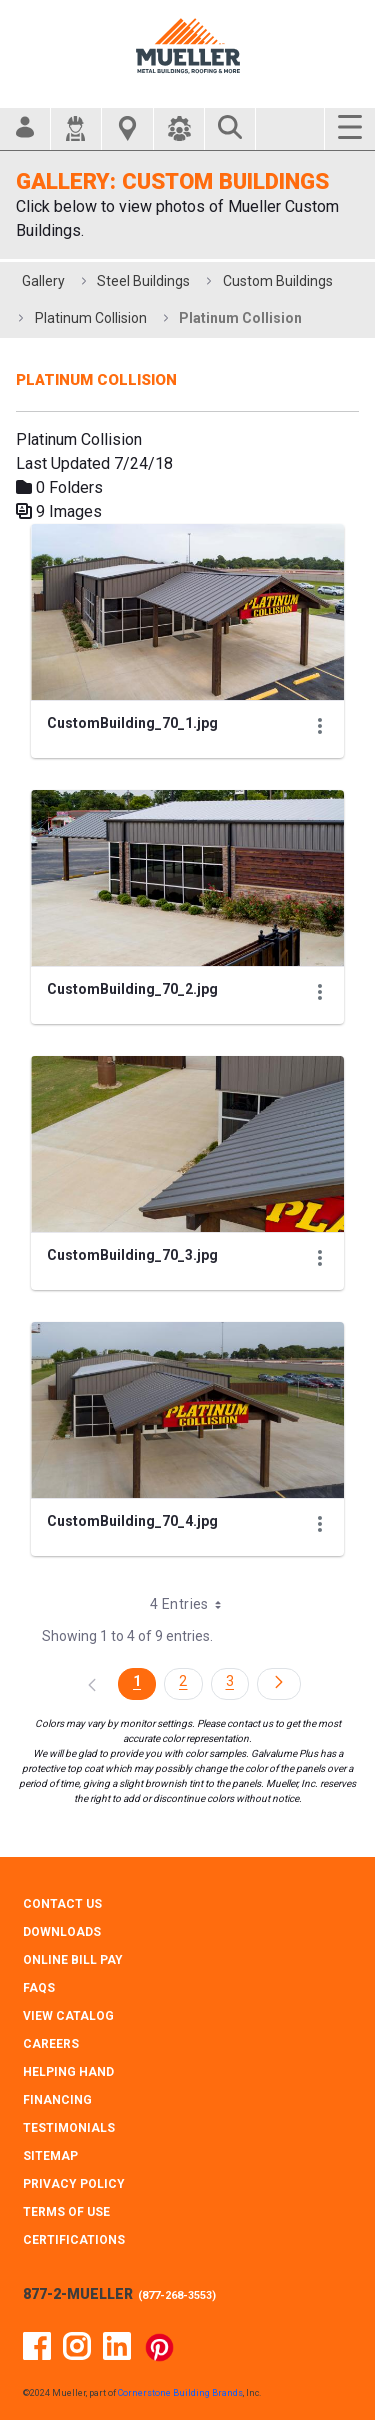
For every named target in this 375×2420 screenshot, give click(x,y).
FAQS (39, 1988)
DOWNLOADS (62, 1932)
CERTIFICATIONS (74, 2240)
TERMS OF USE (66, 2212)
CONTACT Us (62, 1904)
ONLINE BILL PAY (73, 1960)
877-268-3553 (177, 2295)
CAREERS (51, 2044)
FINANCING (57, 2100)
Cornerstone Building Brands (180, 2393)
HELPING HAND (68, 2072)
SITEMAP (50, 2156)
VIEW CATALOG (68, 2016)
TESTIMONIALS (69, 2128)
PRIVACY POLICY (74, 2184)
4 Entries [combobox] (192, 1604)
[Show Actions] (320, 726)
